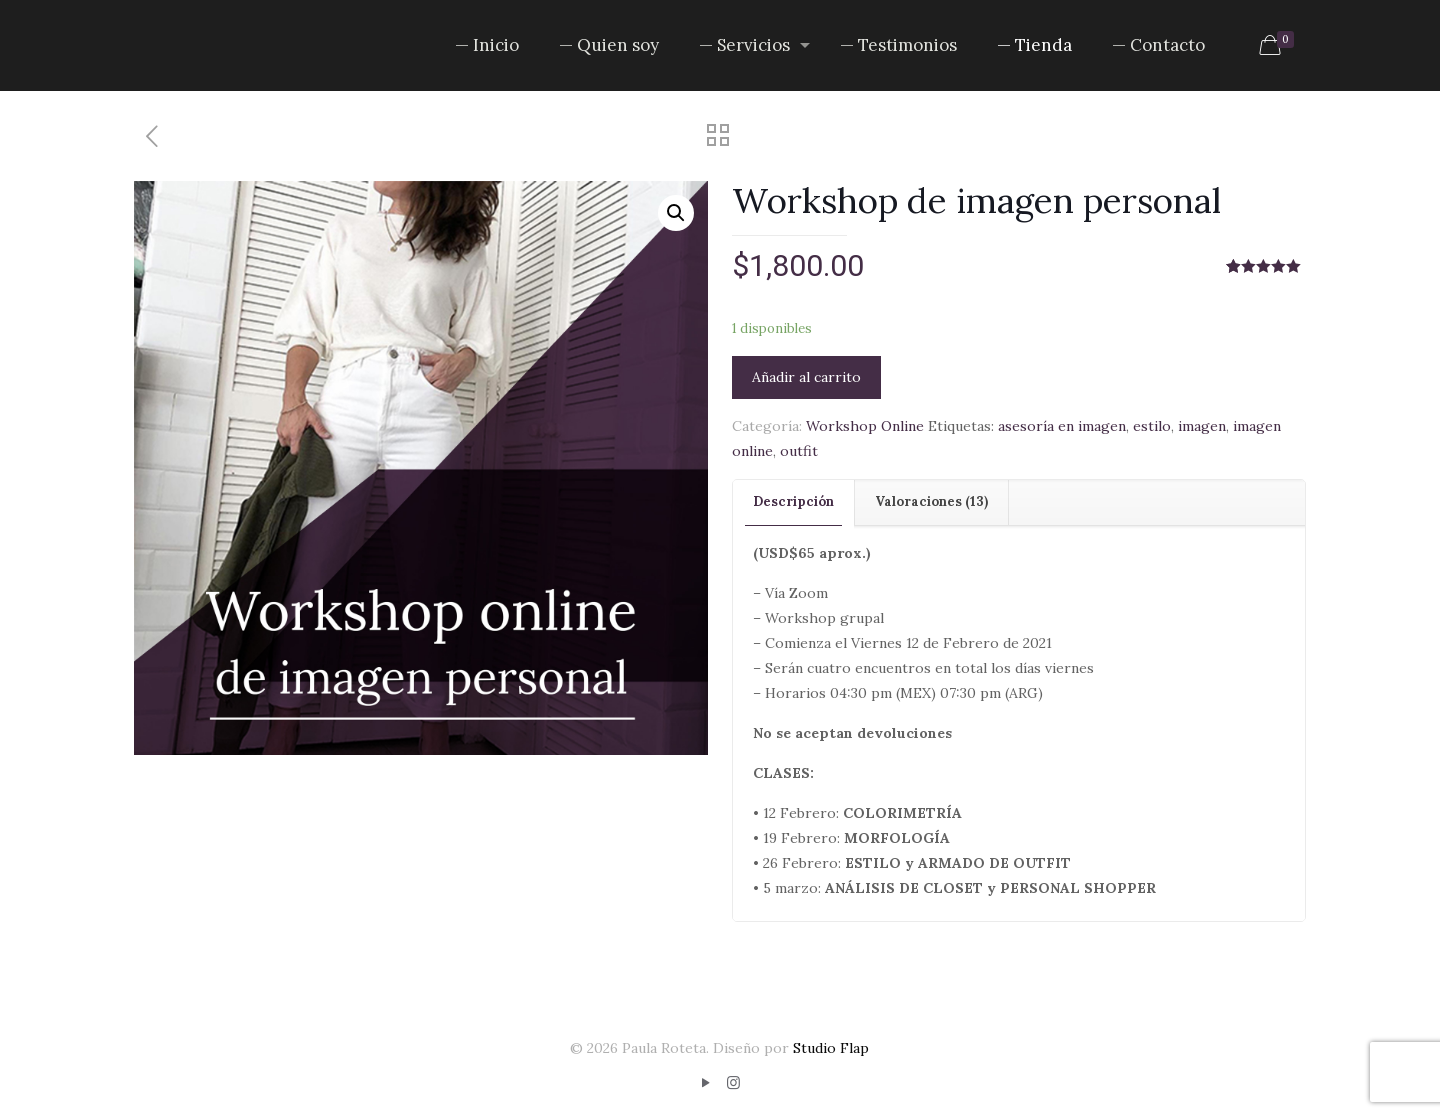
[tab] (794, 502)
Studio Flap (831, 1048)
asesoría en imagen (1062, 426)
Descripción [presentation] (793, 501)
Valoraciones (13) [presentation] (931, 501)
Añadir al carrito (806, 377)
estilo (1152, 426)
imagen (1202, 426)
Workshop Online (865, 426)
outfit (799, 451)
